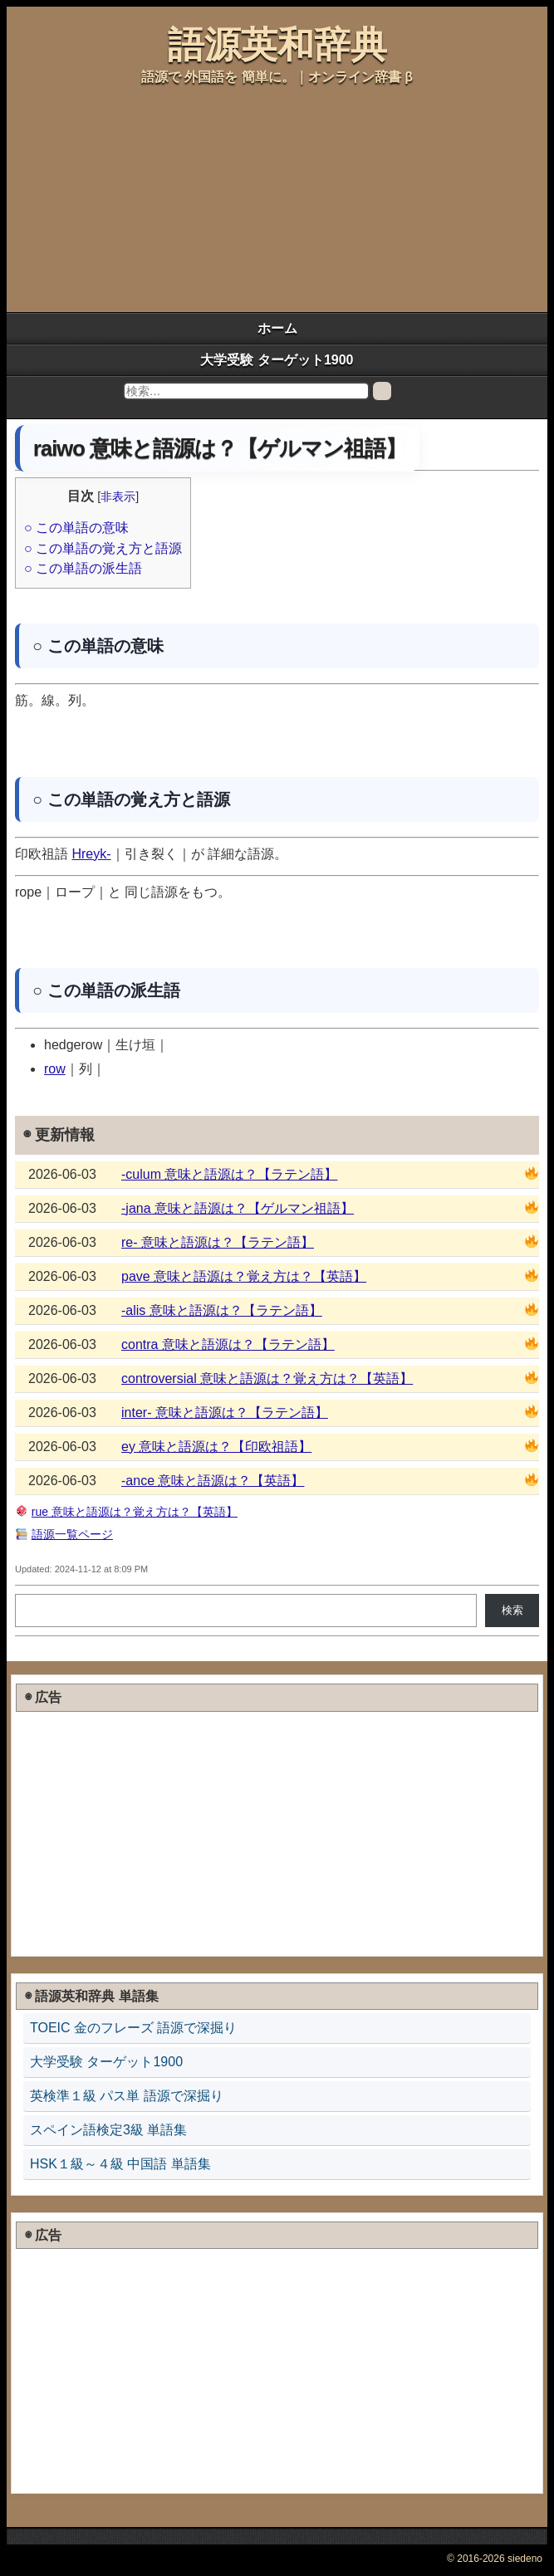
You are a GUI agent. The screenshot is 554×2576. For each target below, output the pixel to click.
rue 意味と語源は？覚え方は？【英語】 (135, 1511)
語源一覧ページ (72, 1534)
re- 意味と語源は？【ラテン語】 (217, 1242)
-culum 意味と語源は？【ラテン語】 (229, 1174)
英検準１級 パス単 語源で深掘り (126, 2096)
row (55, 1069)
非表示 (118, 496)
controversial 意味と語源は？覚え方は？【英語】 (267, 1378)
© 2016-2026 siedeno (494, 2558)
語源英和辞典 (277, 44)
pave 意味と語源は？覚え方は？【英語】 (243, 1276)
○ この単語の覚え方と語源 (103, 548)
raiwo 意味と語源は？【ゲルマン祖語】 (219, 448)
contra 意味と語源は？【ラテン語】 (228, 1344)
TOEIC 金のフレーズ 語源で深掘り (134, 2028)
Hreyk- (90, 854)
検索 (512, 1610)
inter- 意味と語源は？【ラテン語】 (224, 1412)
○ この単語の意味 (76, 528)
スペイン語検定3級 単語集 (108, 2130)
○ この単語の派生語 (83, 568)
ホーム (277, 328)
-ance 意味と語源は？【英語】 (212, 1481)
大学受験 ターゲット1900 (276, 360)
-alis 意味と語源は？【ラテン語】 (221, 1310)
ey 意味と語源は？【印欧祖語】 (216, 1447)
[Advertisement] (137, 197)
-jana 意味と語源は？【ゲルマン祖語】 (237, 1208)
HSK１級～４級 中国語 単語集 (120, 2164)
